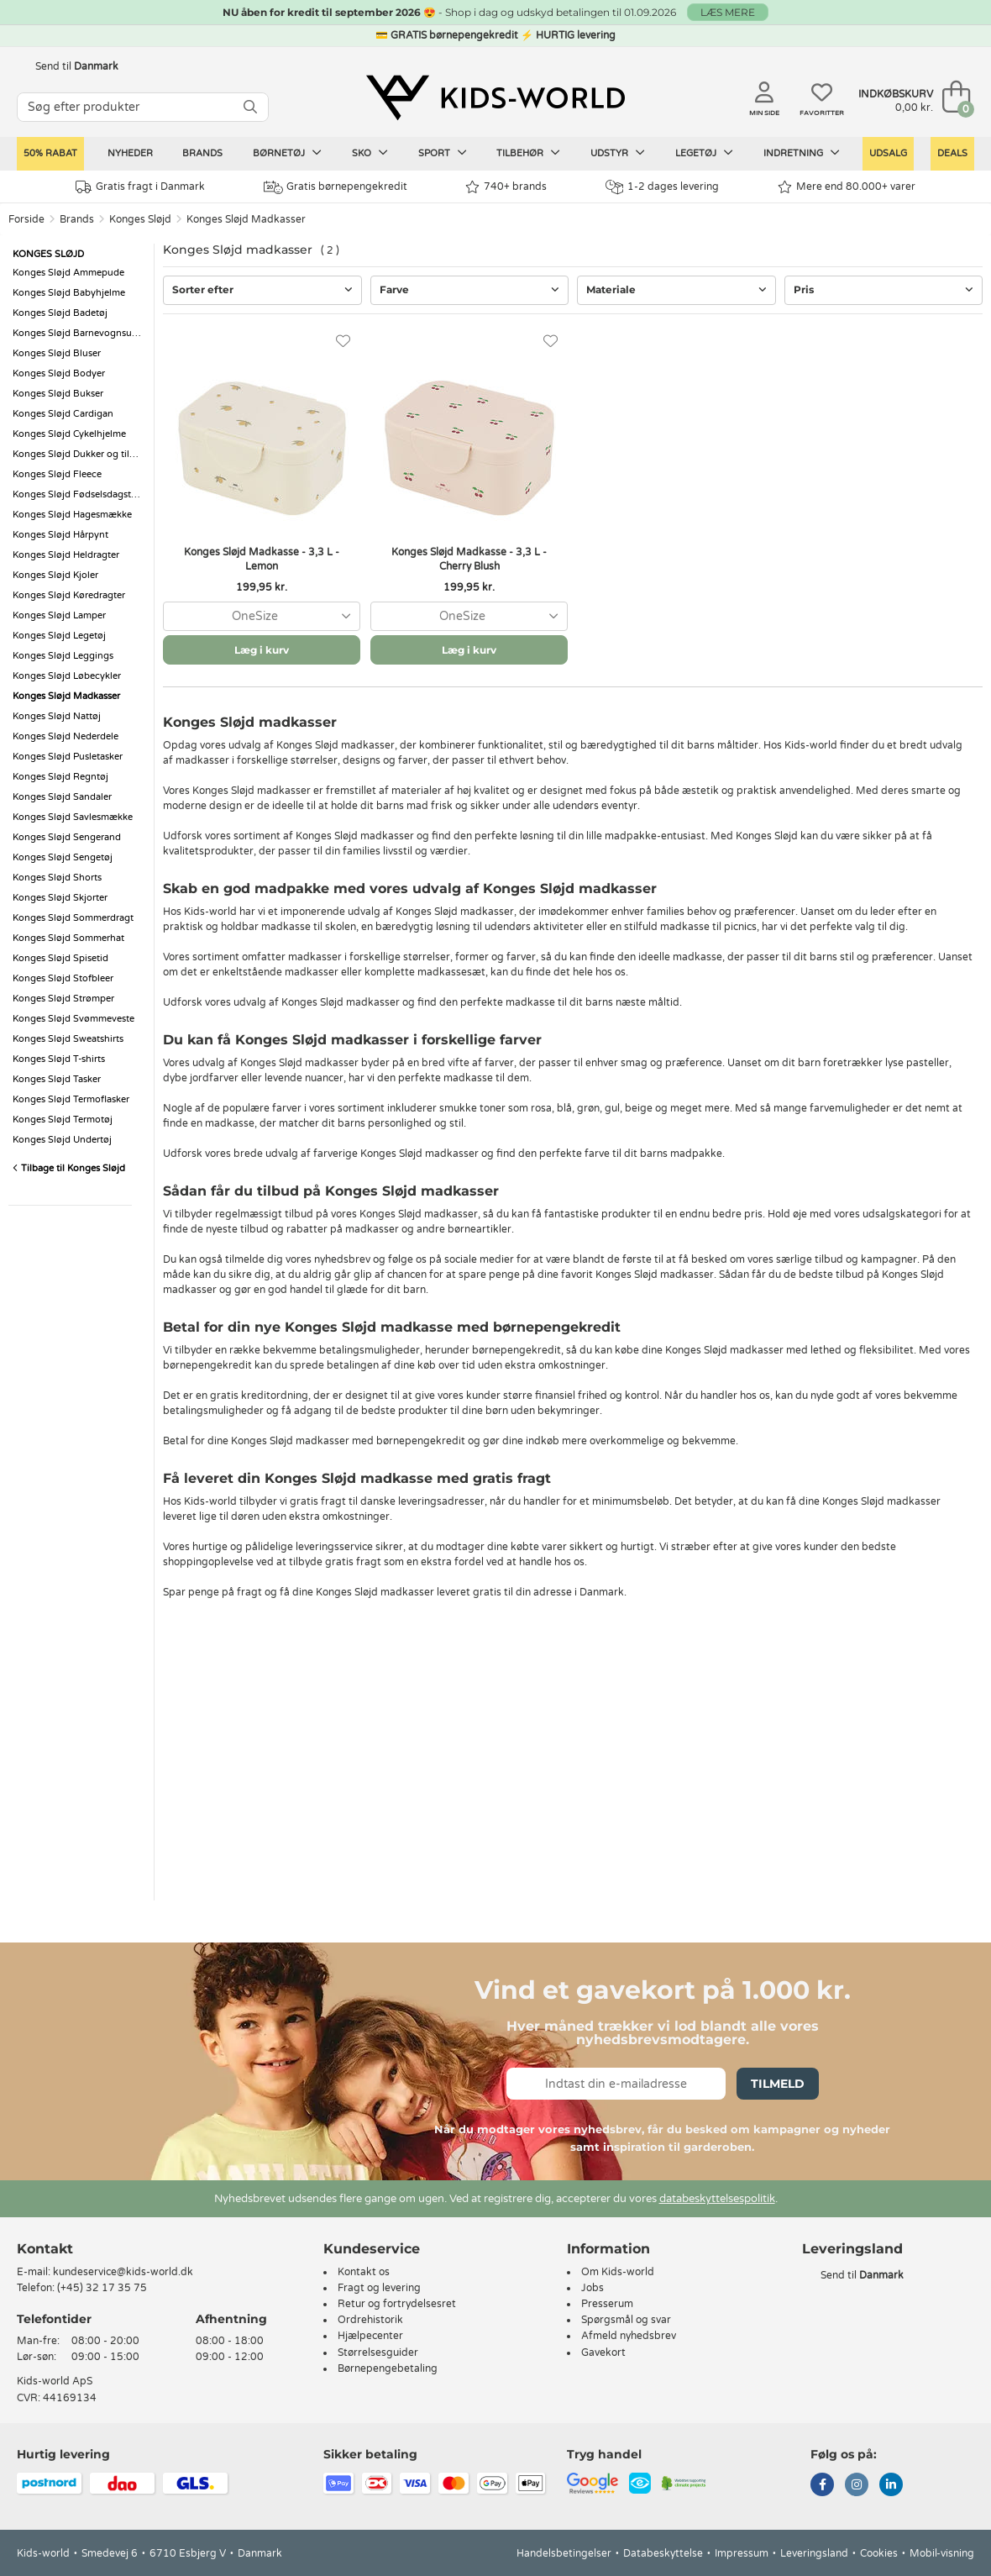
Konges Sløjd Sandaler (62, 796)
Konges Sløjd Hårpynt (60, 534)
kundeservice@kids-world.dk (123, 2272)
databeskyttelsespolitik (717, 2198)
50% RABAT (50, 153)
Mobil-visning (942, 2553)
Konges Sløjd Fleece (57, 474)
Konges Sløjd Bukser (58, 393)
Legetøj (704, 153)
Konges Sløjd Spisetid (60, 958)
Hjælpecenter (370, 2336)
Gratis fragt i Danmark (140, 187)
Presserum (607, 2304)
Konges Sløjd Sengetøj (63, 857)
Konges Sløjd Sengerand (67, 837)
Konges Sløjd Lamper (59, 615)
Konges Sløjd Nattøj (57, 716)
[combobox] (261, 616)
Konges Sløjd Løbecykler (67, 675)
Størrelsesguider (378, 2352)
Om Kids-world (617, 2272)
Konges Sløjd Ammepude (68, 272)
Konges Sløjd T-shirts (59, 1059)
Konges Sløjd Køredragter (69, 595)
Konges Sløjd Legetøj (59, 635)
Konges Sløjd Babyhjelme (69, 292)
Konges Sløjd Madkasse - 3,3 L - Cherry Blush (469, 559)
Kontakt (45, 2249)
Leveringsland (814, 2553)
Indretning (801, 153)
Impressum (741, 2553)
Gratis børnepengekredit (335, 187)
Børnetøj (287, 153)
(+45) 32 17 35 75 (102, 2288)
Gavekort (603, 2352)
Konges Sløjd (140, 219)
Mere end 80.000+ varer (846, 187)
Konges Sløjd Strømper (63, 998)
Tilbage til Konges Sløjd (69, 1168)
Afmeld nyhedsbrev (628, 2336)
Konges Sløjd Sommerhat (68, 938)
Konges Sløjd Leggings (63, 655)
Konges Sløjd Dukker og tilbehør (79, 454)
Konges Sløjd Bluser (57, 353)
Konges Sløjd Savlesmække (73, 817)
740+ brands (506, 187)
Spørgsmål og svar (626, 2320)
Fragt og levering (379, 2288)
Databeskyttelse (663, 2553)
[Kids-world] (495, 98)
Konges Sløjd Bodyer (59, 373)
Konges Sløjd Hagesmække (72, 514)
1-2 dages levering (662, 187)
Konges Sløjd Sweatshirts (68, 1038)
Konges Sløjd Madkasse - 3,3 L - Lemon (261, 559)
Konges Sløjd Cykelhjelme (69, 433)
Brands (202, 153)
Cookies (879, 2553)
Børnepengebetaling (388, 2368)
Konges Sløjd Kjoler (55, 575)
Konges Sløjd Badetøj (60, 313)
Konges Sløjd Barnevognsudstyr (79, 333)
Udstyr (617, 153)
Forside (26, 219)
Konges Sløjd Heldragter (66, 554)
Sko (370, 153)
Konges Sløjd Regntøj (60, 776)
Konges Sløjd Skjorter (60, 897)
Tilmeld (778, 2083)
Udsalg (888, 153)
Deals (952, 153)
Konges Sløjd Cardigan (63, 413)
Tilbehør (528, 153)
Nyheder (130, 153)
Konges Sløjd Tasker (57, 1079)
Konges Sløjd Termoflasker (71, 1099)
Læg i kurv (261, 650)
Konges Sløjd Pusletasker (68, 756)
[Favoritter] (343, 341)
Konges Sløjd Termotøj (63, 1119)
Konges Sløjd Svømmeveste (73, 1018)
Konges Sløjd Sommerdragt (73, 917)
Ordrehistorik (370, 2320)
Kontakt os (364, 2272)
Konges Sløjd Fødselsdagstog (78, 494)
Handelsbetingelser (563, 2553)
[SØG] (250, 107)
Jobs (592, 2288)
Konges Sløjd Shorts (57, 877)
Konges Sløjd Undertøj (62, 1139)
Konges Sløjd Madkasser (246, 219)
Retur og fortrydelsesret (397, 2304)
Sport (442, 153)
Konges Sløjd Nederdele (65, 736)
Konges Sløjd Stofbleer (63, 978)
